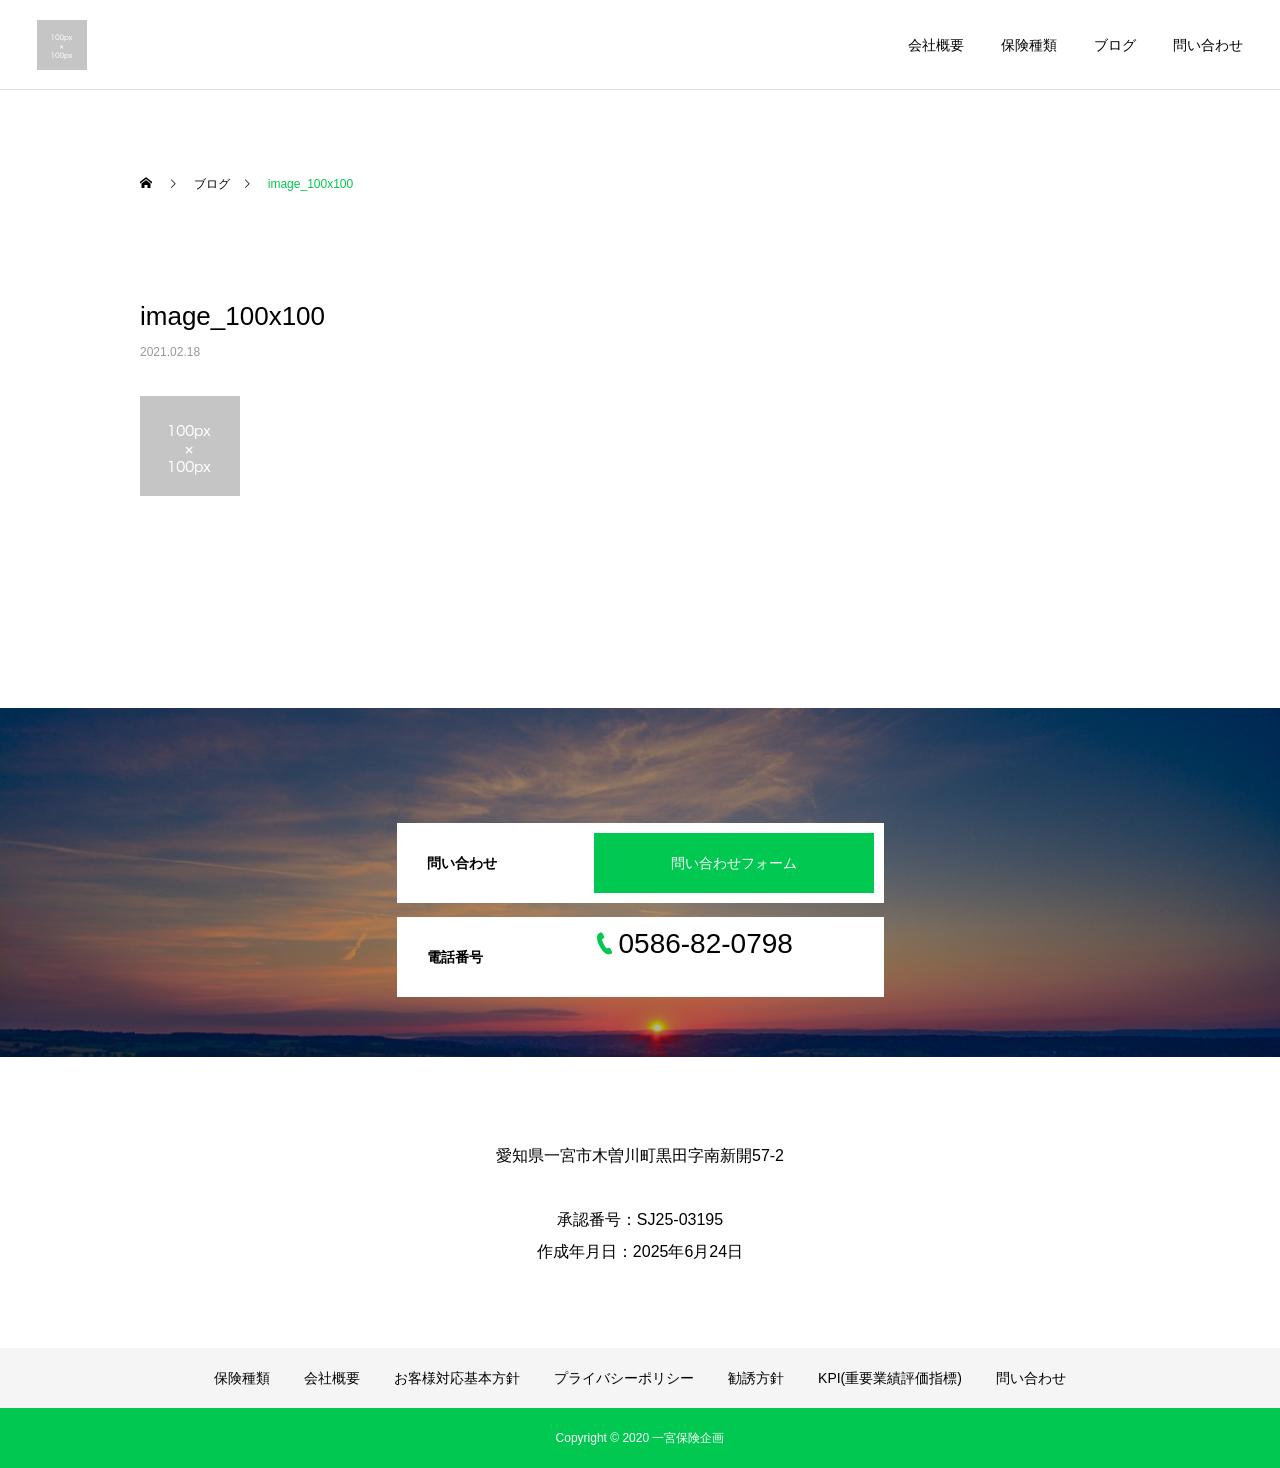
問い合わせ (1208, 45)
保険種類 (1029, 45)
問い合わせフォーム (734, 863)
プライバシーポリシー (624, 1378)
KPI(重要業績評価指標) (890, 1378)
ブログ (1115, 45)
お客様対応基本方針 (457, 1378)
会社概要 (936, 45)
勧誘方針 (756, 1378)
